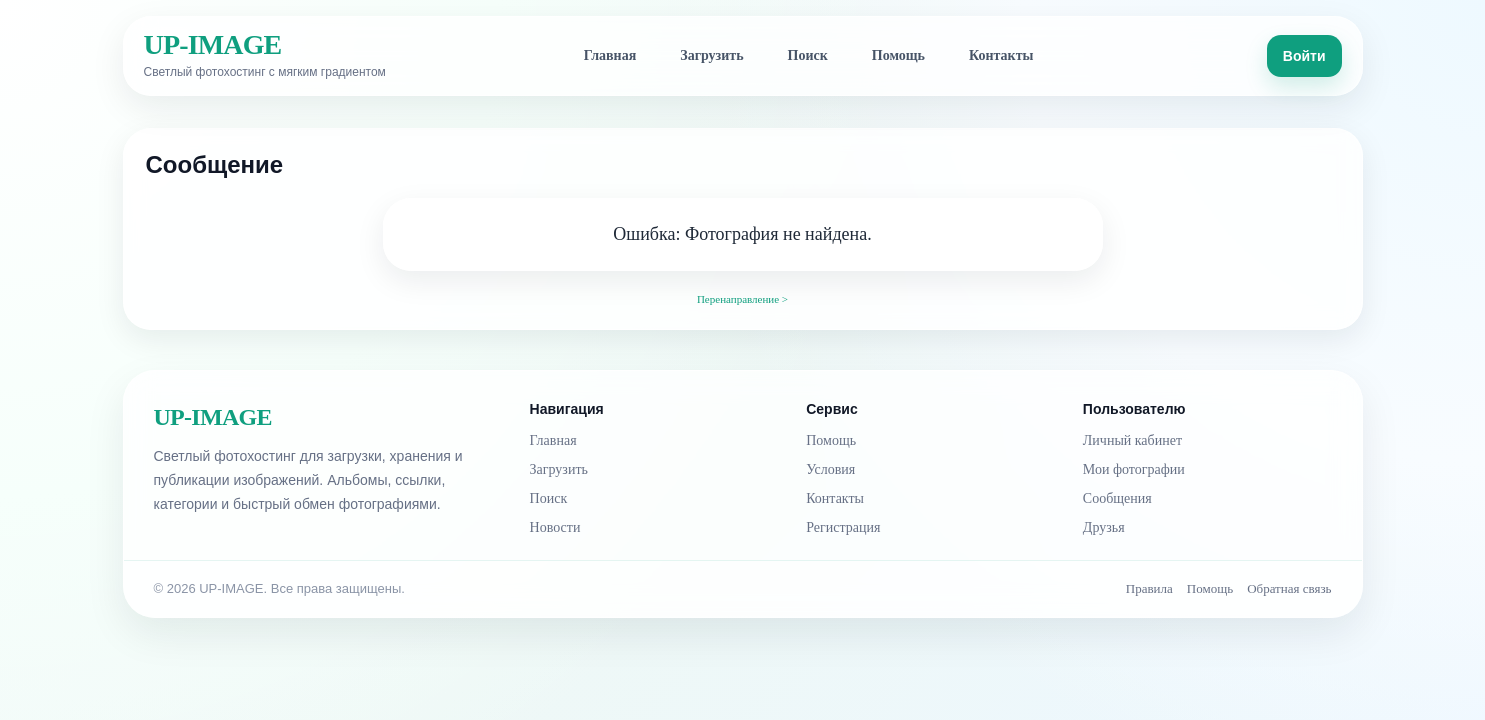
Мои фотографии (1134, 469)
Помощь (898, 55)
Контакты (1001, 55)
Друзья (1104, 527)
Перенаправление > (742, 299)
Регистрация (843, 527)
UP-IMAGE (213, 45)
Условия (830, 469)
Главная (610, 55)
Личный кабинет (1132, 440)
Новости (555, 527)
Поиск (808, 55)
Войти (1304, 56)
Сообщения (1117, 498)
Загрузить (711, 55)
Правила (1149, 588)
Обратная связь (1289, 588)
